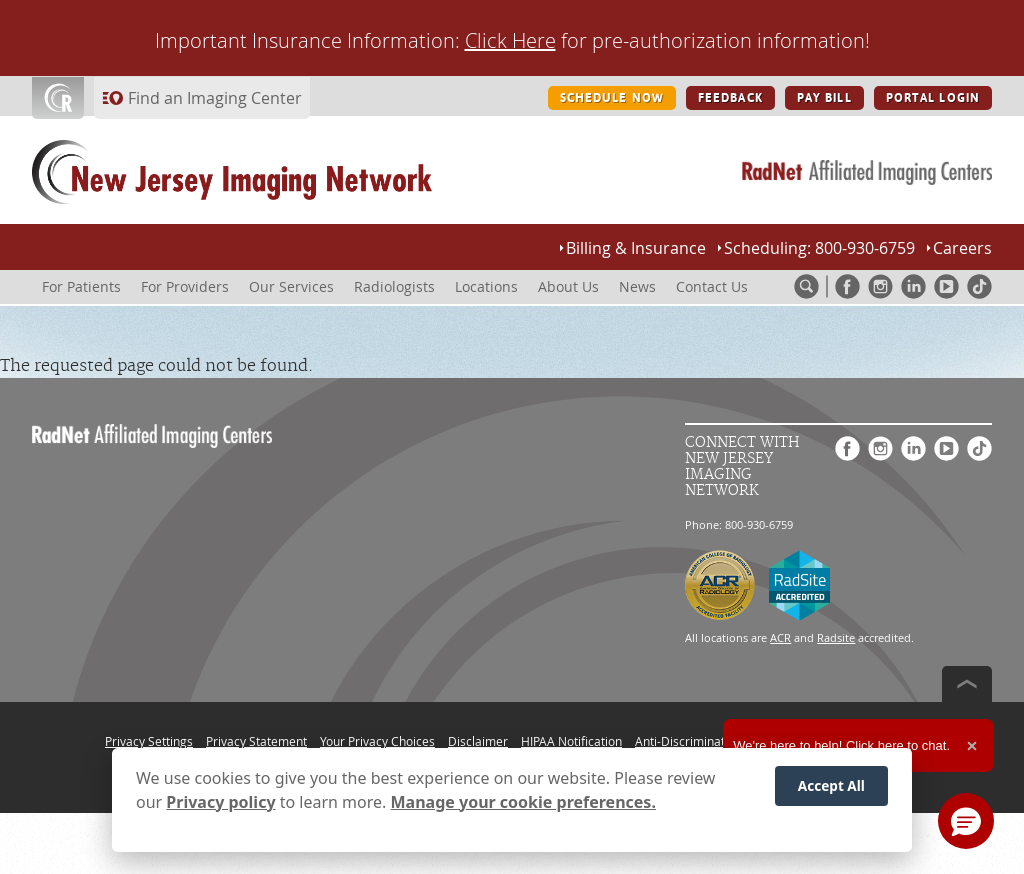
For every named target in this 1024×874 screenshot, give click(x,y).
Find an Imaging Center (215, 98)
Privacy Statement (256, 741)
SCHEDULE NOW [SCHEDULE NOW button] (612, 98)
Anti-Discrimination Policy (706, 741)
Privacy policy (220, 802)
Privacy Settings (149, 741)
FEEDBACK (730, 98)
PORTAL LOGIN (933, 98)
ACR (780, 637)
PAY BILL (824, 98)
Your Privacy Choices (377, 741)
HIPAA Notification (571, 741)
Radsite (836, 637)
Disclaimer (478, 741)
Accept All (831, 785)
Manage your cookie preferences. (523, 802)
